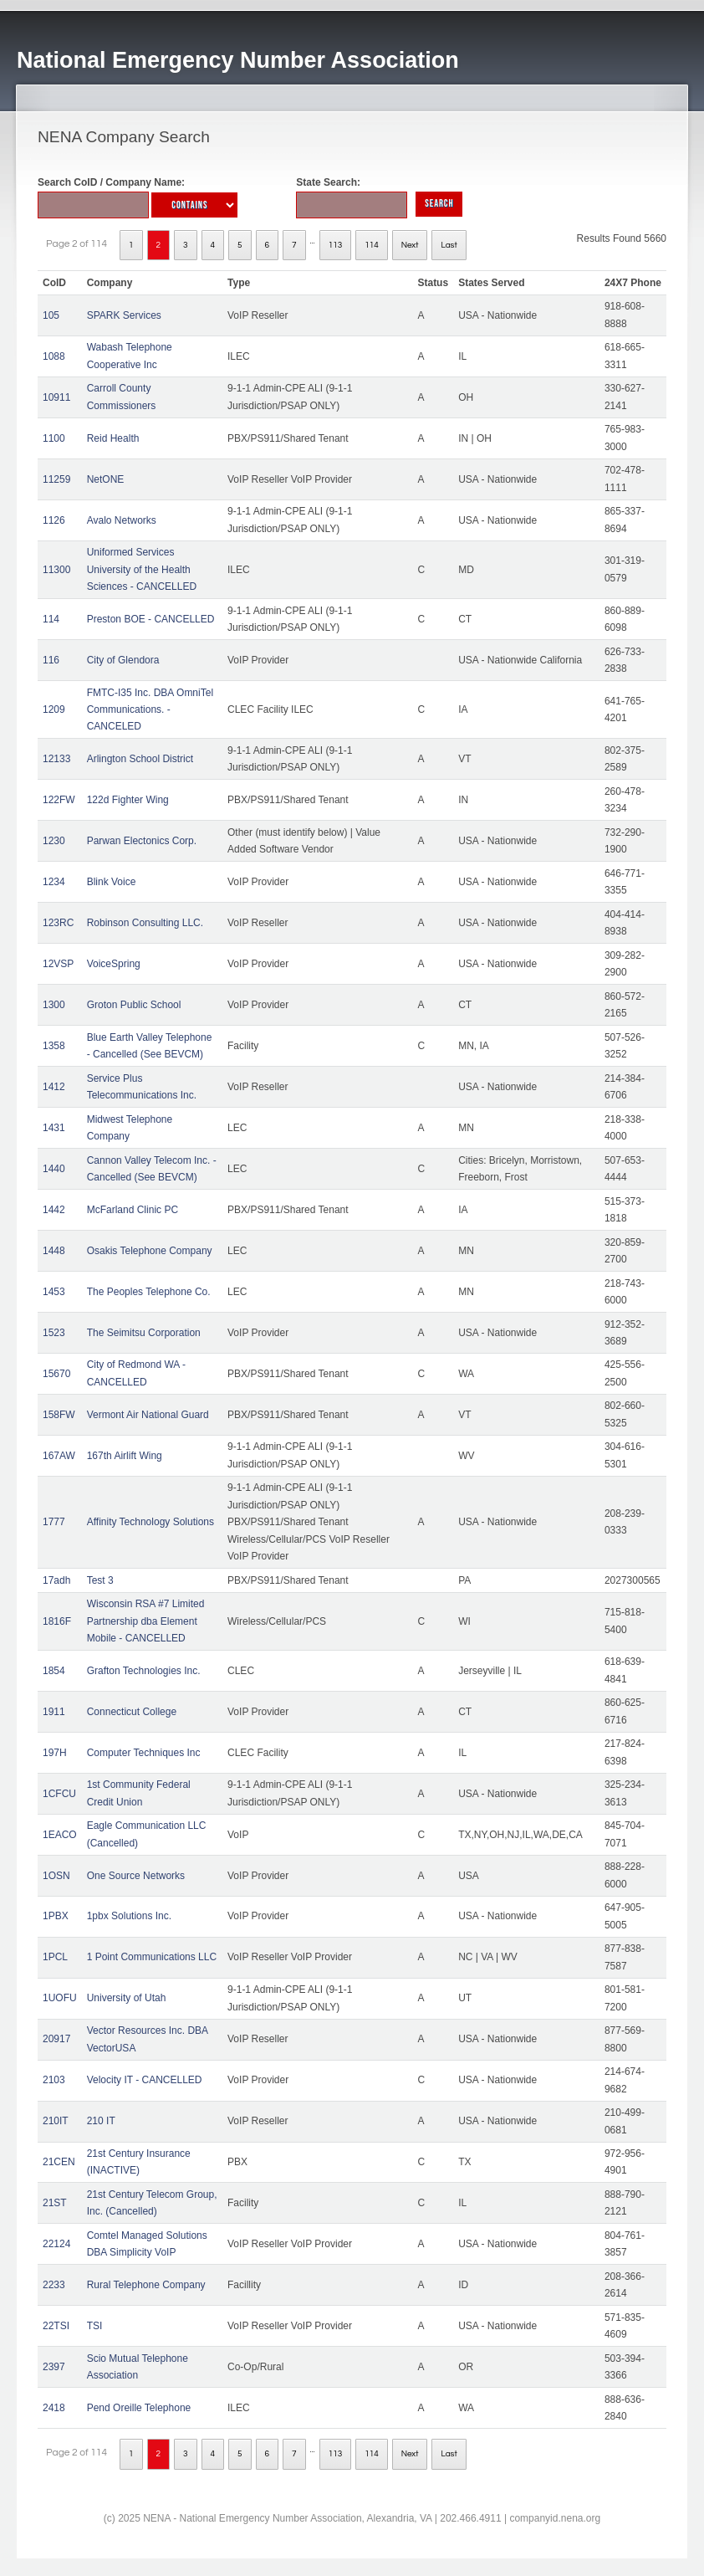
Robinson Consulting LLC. (145, 923)
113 (336, 245)
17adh (56, 1580)
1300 (54, 1005)
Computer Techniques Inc (144, 1753)
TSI (95, 2326)
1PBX (56, 1916)
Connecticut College (131, 1712)
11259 (56, 479)
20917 (56, 2039)
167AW (59, 1456)
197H (55, 1753)
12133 (56, 759)
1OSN (56, 1876)
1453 (54, 1292)
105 (51, 315)
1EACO (60, 1835)
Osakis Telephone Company (149, 1251)
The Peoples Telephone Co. (149, 1292)
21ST (55, 2203)
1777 (54, 1522)
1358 (54, 1046)
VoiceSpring (113, 964)
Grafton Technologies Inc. (144, 1671)
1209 (54, 709)
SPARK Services (124, 315)
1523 (54, 1333)
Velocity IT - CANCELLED (144, 2080)
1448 (54, 1251)
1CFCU (59, 1794)
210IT (56, 2121)
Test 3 (100, 1580)
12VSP (58, 964)
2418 (54, 2408)
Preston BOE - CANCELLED (151, 619)
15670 (56, 1374)
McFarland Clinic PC (132, 1210)
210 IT (101, 2121)
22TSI (56, 2326)
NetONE (106, 479)
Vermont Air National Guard (148, 1415)
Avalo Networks (121, 520)
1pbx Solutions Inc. (129, 1916)
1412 (54, 1087)
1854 (54, 1671)
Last (449, 245)
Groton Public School (134, 1005)
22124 (56, 2244)
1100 (54, 438)
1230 (54, 841)
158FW (59, 1415)
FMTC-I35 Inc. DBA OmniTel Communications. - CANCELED (150, 710)
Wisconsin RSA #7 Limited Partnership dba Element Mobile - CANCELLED (146, 1621)
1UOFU (60, 1998)
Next (410, 245)
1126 (54, 520)
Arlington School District (140, 759)
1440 (54, 1169)
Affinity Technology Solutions (150, 1522)
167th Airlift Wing (124, 1456)
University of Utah (126, 1998)
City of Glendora (123, 660)
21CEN (59, 2162)
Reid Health (113, 438)
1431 (54, 1128)
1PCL (55, 1957)
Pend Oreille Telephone (139, 2408)
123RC (58, 923)
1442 (54, 1210)
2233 (54, 2285)
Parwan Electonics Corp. (141, 841)
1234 (54, 882)
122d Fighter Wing (128, 800)
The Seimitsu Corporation (144, 1333)
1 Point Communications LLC (152, 1957)
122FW (59, 800)
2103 (54, 2080)
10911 (56, 397)
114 (372, 245)
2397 (54, 2367)
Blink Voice (111, 882)
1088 (54, 356)
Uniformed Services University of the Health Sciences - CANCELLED (141, 569)
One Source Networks (136, 1876)
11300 (56, 570)
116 (51, 660)
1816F (57, 1621)
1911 (54, 1712)
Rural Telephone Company (146, 2285)
